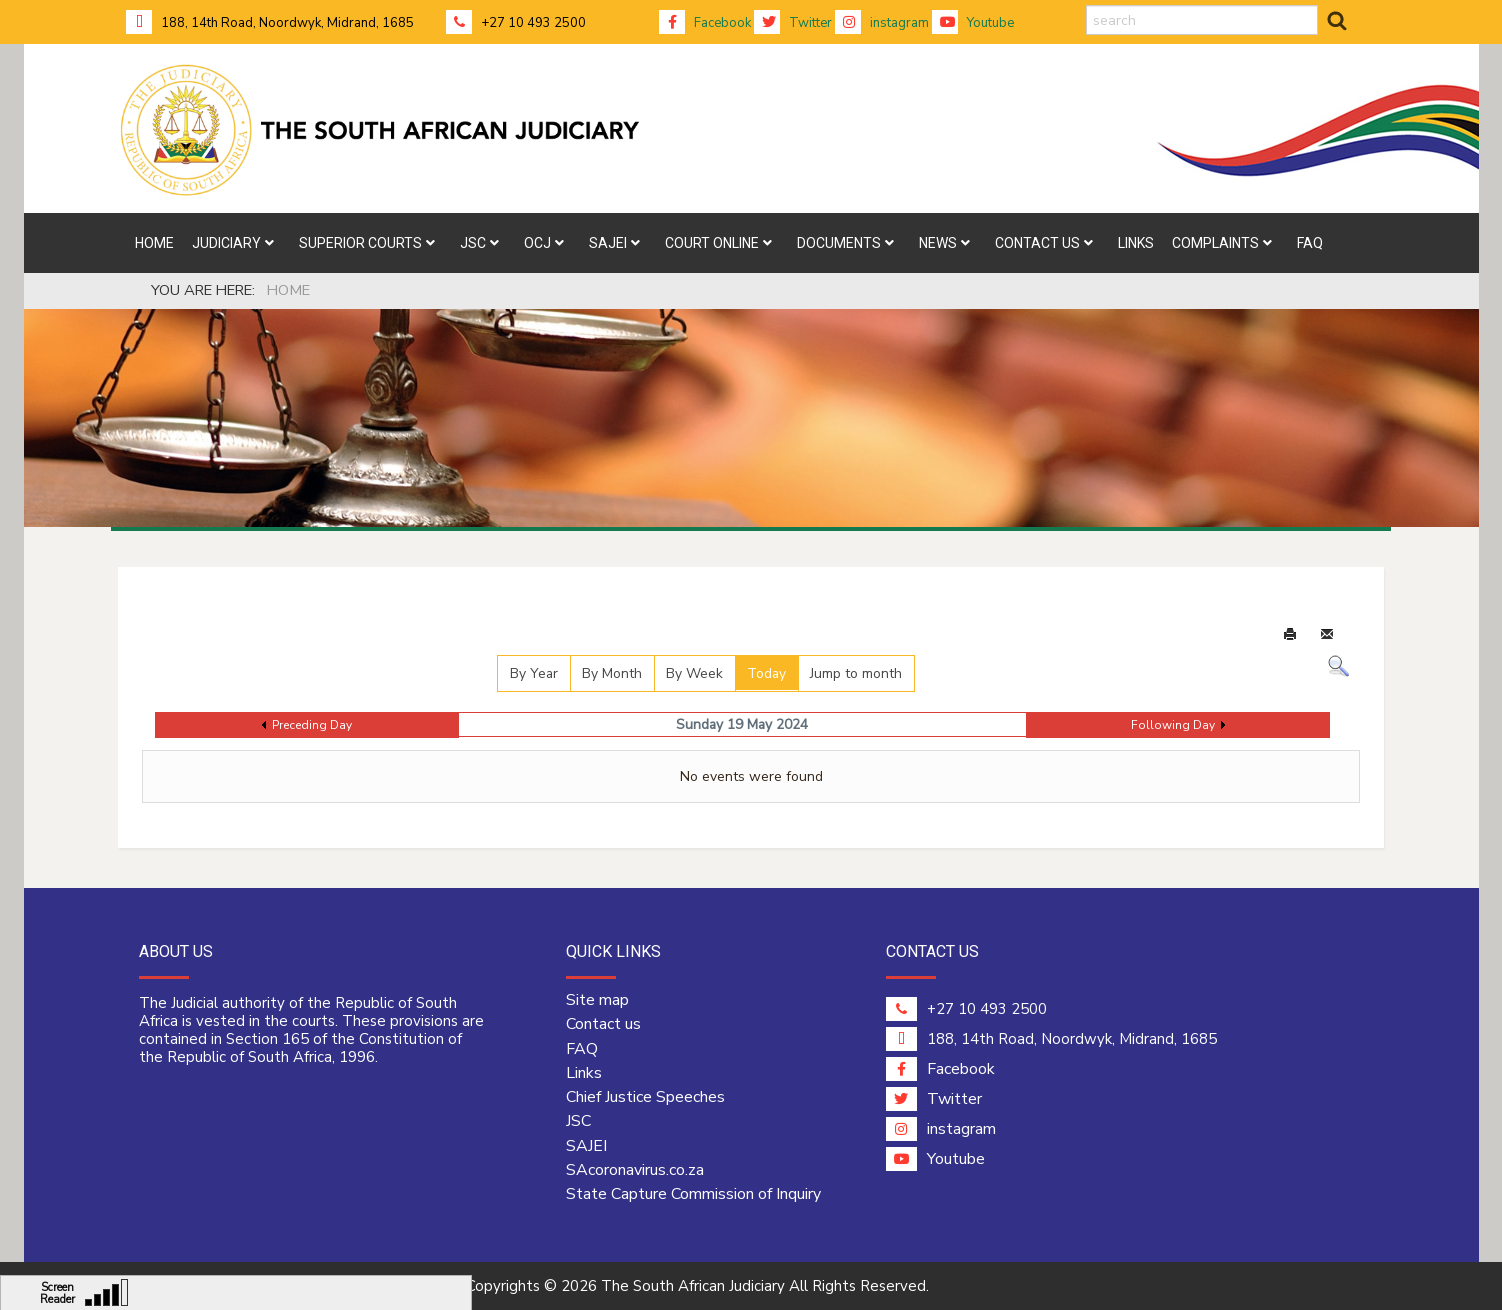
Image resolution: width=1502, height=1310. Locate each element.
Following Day (1173, 725)
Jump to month (856, 673)
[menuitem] (154, 243)
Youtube (973, 23)
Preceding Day (312, 725)
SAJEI (586, 1146)
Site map (597, 1000)
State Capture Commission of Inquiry (693, 1194)
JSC (578, 1121)
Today (766, 673)
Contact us (603, 1024)
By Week (694, 673)
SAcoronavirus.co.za (635, 1170)
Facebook (705, 23)
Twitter (793, 23)
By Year (534, 673)
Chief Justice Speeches (645, 1097)
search (1086, 5)
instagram (882, 23)
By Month (612, 673)
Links (584, 1073)
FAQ (582, 1049)
